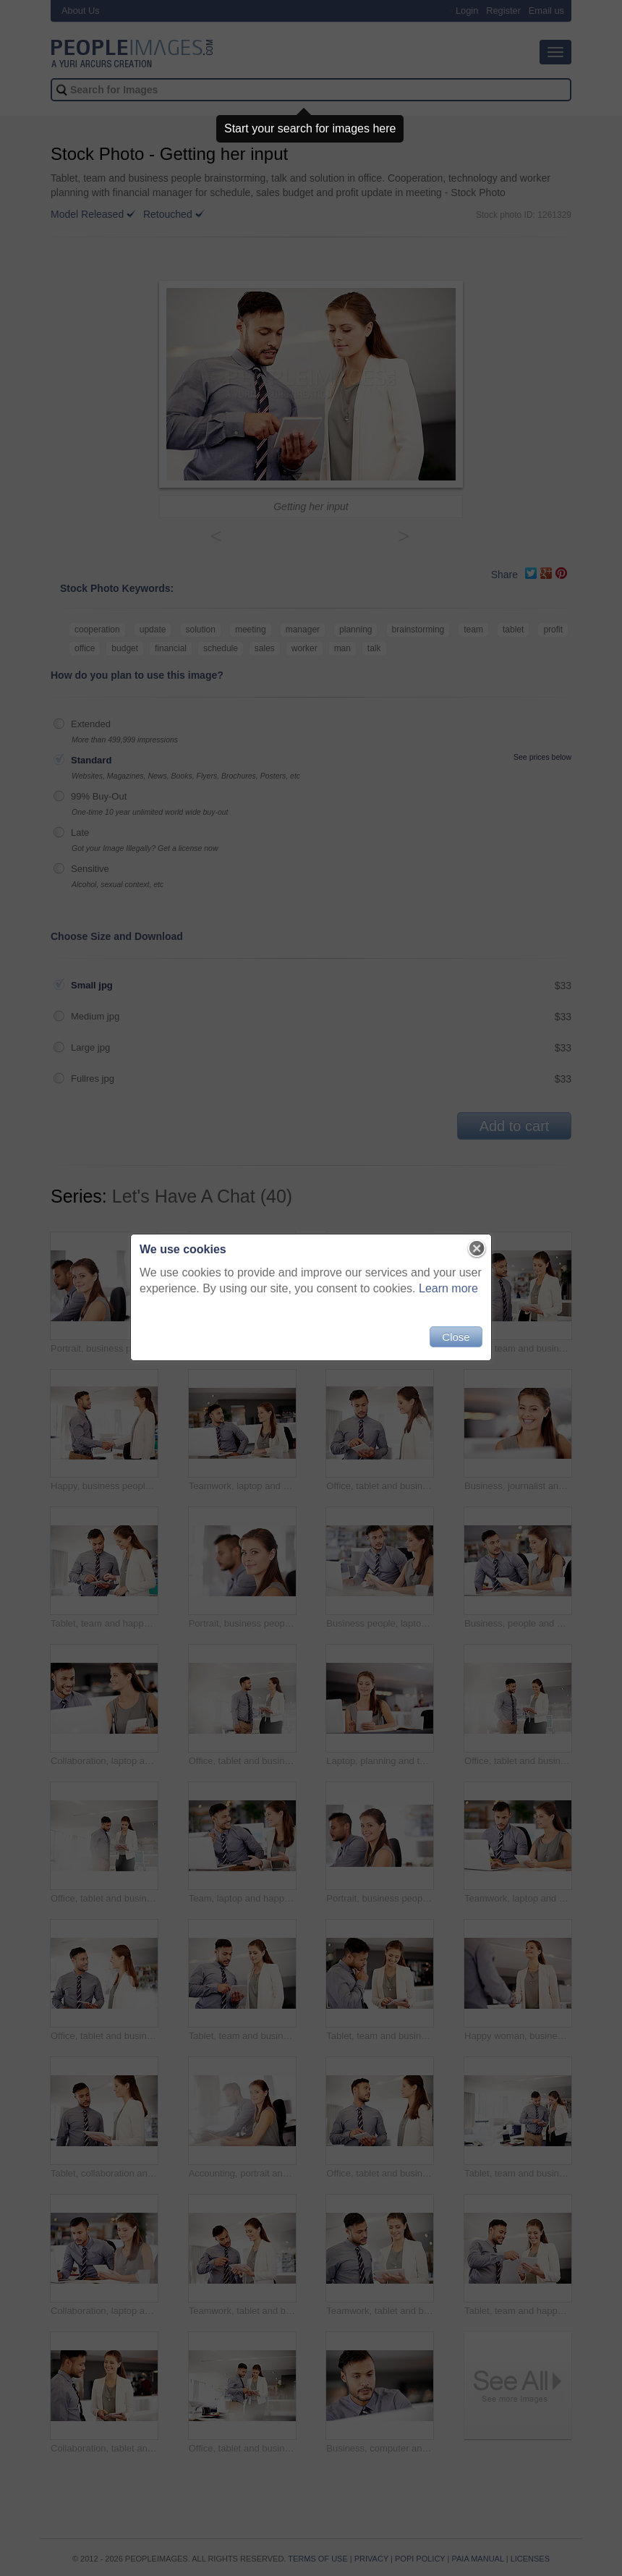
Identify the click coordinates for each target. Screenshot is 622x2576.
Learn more (448, 1288)
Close (455, 1337)
